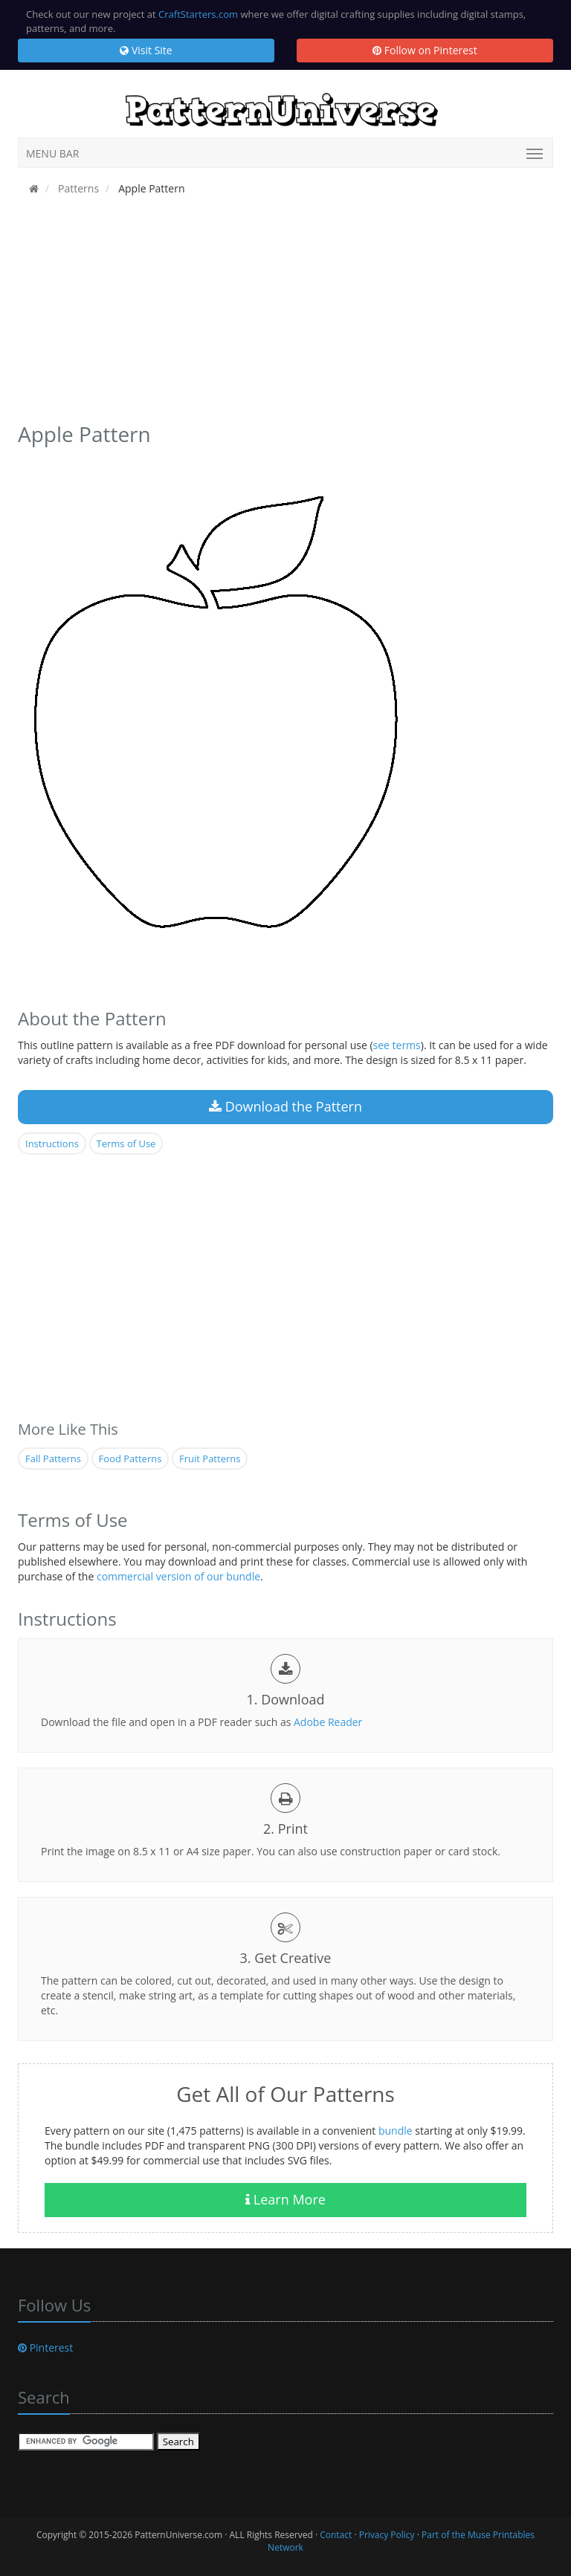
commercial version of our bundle (178, 1576)
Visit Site (146, 50)
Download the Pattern (285, 1106)
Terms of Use (126, 1143)
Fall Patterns (53, 1458)
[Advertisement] (285, 314)
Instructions (52, 1143)
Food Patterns (130, 1458)
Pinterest (45, 2347)
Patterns (77, 188)
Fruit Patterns (209, 1458)
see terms (397, 1045)
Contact (336, 2534)
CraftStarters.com (198, 14)
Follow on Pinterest (424, 50)
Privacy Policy (387, 2534)
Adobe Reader (328, 1722)
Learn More (285, 2199)
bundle (395, 2131)
